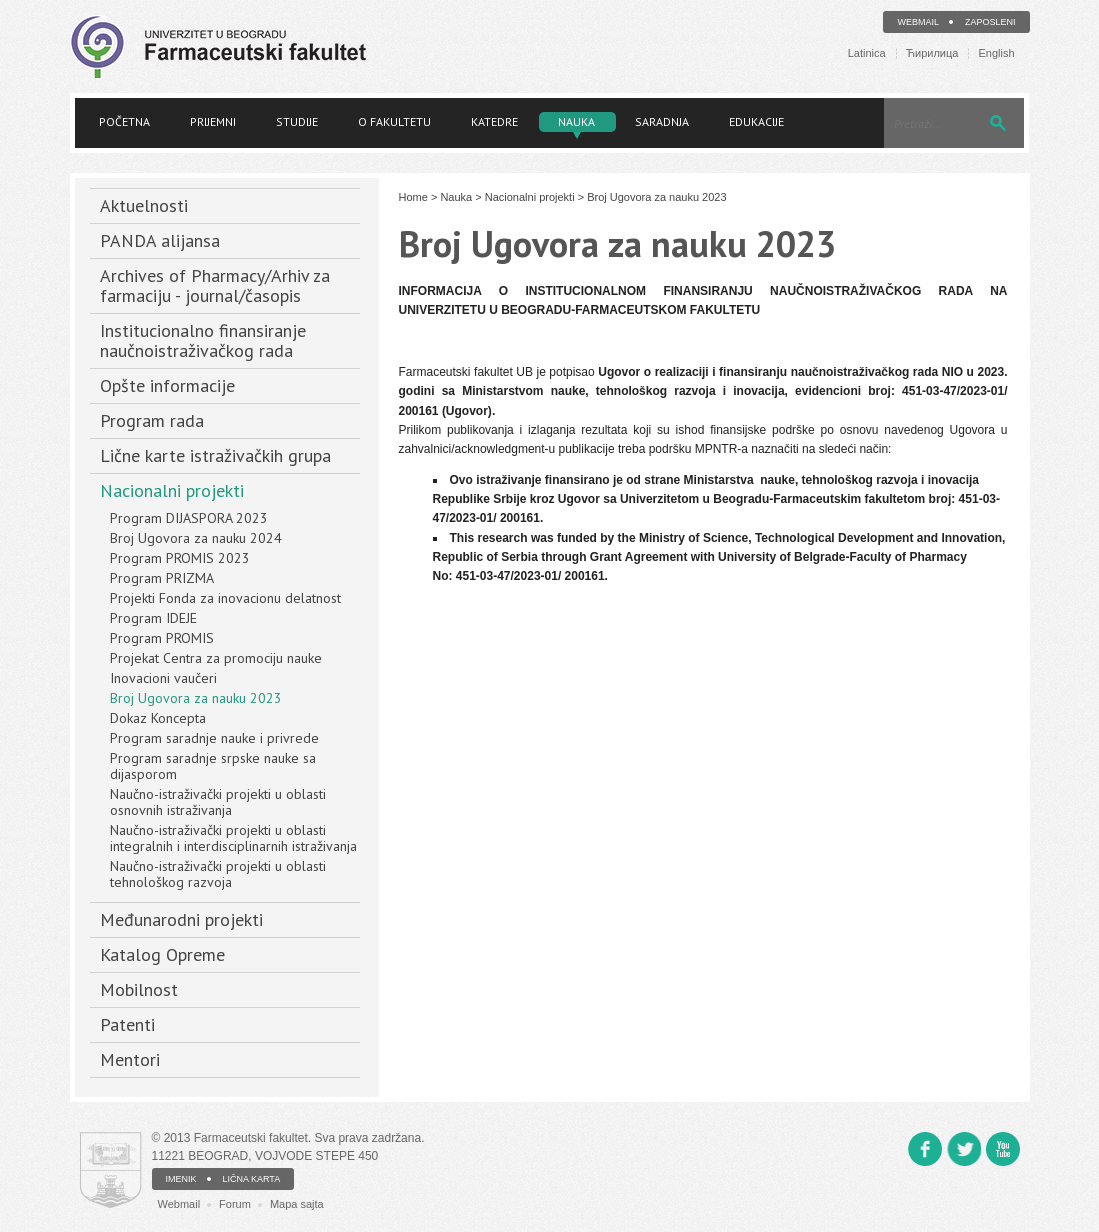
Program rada (152, 420)
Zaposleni (990, 22)
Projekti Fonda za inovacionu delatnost (225, 598)
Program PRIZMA (162, 578)
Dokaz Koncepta (158, 718)
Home (413, 197)
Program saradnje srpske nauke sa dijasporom (213, 766)
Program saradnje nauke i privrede (214, 738)
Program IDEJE (153, 618)
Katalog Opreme (162, 954)
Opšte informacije (167, 385)
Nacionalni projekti (172, 490)
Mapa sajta (297, 1204)
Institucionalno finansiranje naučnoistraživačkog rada (203, 340)
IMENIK (181, 1179)
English (996, 53)
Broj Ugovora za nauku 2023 (196, 698)
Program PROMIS (162, 638)
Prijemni (213, 121)
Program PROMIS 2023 (180, 558)
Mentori (130, 1059)
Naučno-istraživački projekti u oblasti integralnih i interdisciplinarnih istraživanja (233, 838)
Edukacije (756, 121)
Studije (297, 121)
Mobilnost (139, 989)
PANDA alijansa (160, 240)
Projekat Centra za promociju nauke (216, 658)
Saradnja (662, 121)
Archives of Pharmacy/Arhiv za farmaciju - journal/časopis (215, 285)
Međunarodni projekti (181, 919)
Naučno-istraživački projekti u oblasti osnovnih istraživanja (218, 802)
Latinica (867, 53)
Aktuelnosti (144, 205)
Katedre (494, 121)
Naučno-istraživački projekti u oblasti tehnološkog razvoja (218, 874)
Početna (124, 121)
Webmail (918, 22)
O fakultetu (394, 121)
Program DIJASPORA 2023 (189, 518)
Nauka (576, 121)
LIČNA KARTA (252, 1179)
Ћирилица (932, 53)
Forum (235, 1204)
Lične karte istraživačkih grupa (215, 455)
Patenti (127, 1024)
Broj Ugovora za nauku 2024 (196, 538)
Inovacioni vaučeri (163, 678)
